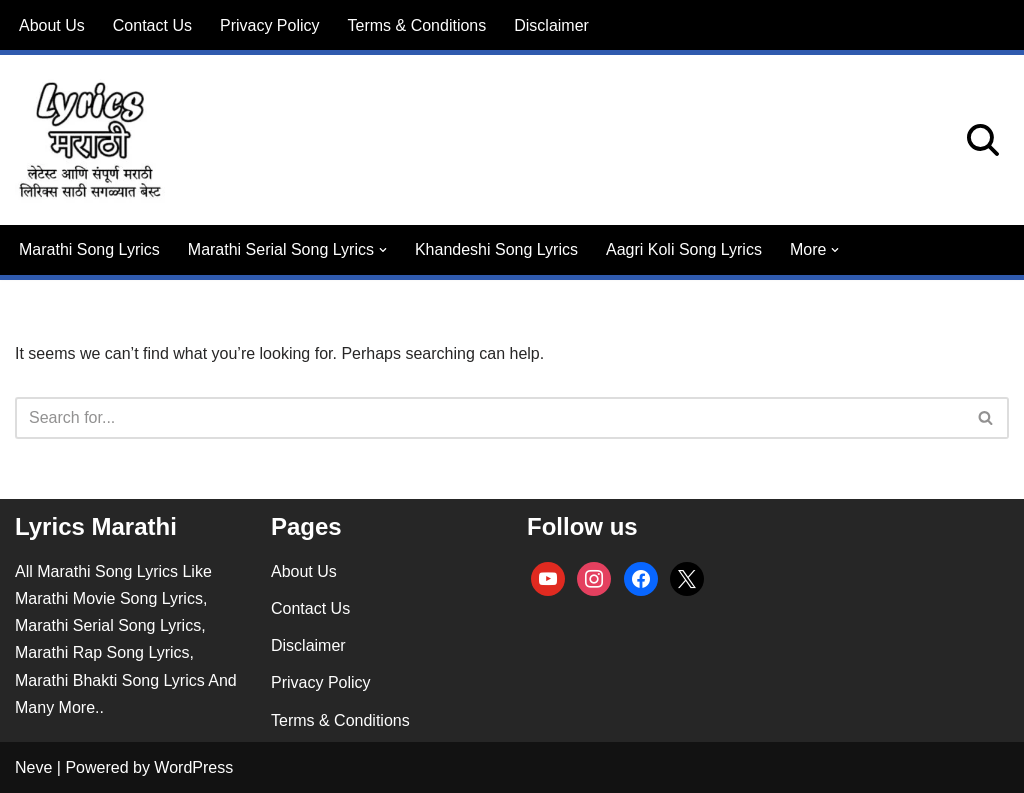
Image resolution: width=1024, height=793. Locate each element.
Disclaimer (551, 25)
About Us (52, 25)
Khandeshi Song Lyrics (496, 249)
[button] (383, 250)
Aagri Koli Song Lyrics (684, 249)
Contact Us (152, 25)
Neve (33, 767)
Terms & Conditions (417, 25)
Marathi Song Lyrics (89, 249)
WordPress (193, 767)
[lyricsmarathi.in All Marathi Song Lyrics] (90, 140)
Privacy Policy (270, 25)
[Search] (983, 140)
